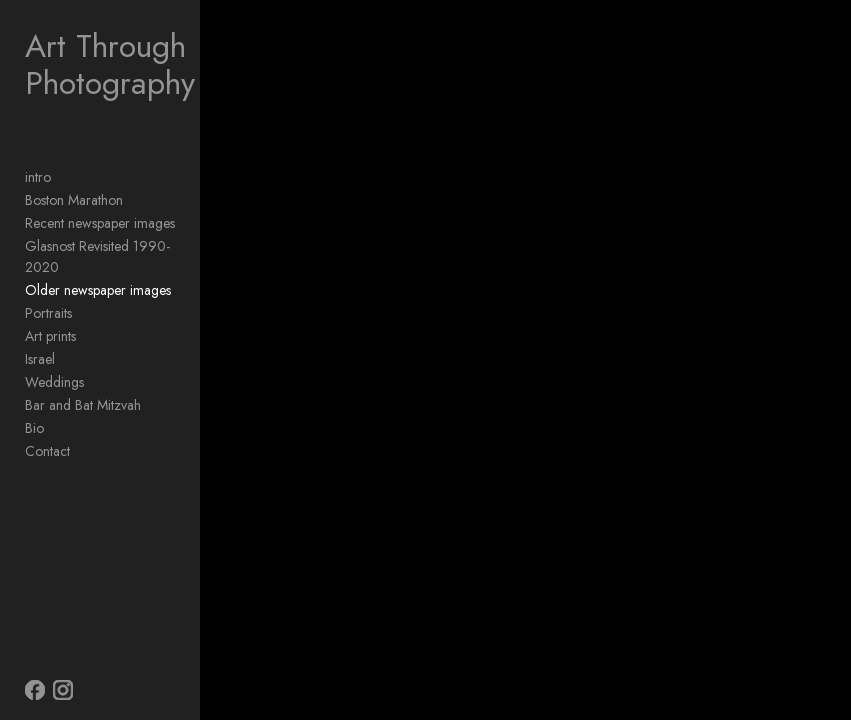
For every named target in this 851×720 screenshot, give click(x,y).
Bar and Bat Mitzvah (83, 405)
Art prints (50, 336)
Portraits (48, 313)
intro (38, 177)
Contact (47, 451)
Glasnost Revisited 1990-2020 (97, 256)
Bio (34, 428)
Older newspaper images (98, 290)
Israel (40, 359)
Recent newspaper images (100, 223)
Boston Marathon (74, 200)
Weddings (54, 382)
